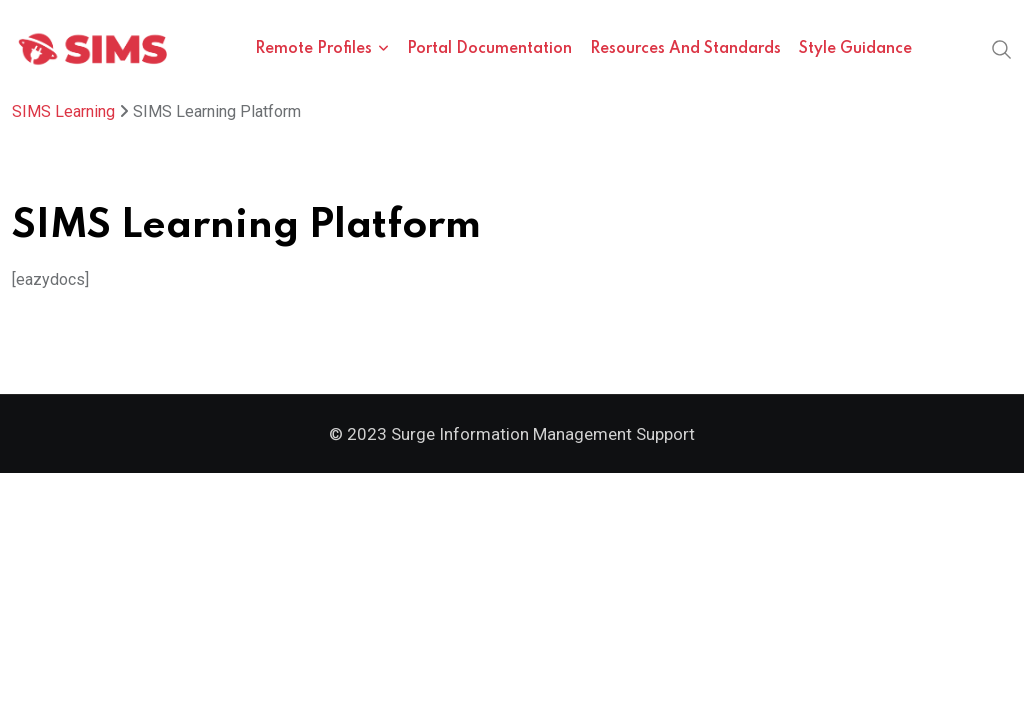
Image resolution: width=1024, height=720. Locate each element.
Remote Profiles (313, 49)
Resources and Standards (685, 49)
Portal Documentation (489, 49)
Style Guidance (855, 49)
